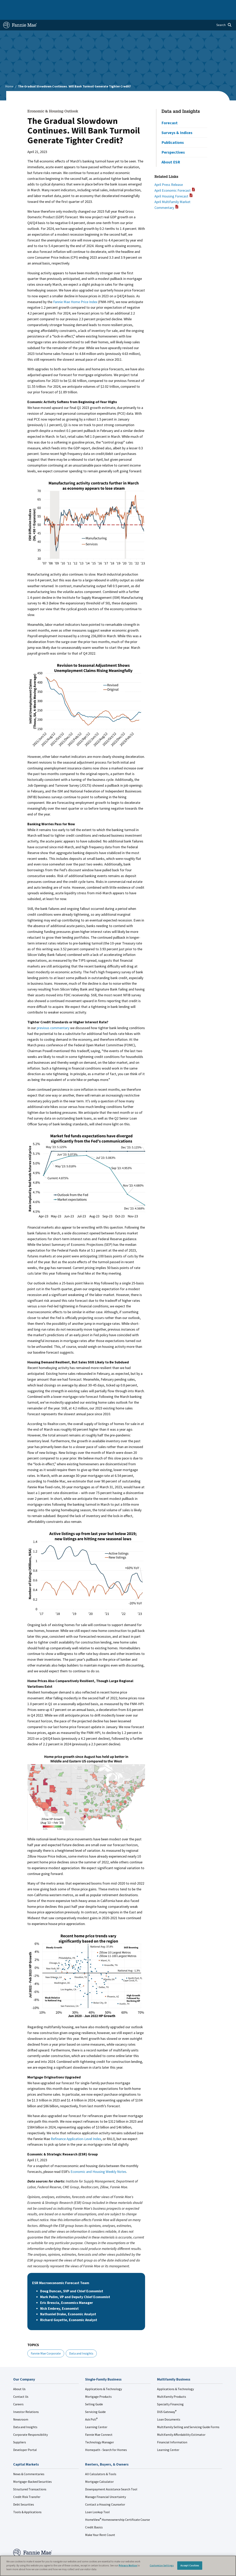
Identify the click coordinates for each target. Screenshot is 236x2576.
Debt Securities (23, 2493)
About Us (19, 2378)
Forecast (169, 111)
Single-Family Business (27, 4)
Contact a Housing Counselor (105, 2493)
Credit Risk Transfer (26, 2486)
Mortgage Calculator (99, 2471)
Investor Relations (26, 2401)
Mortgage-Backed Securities (32, 2471)
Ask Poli (91, 2408)
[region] (118, 2566)
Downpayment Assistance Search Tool (111, 2478)
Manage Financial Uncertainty (105, 2486)
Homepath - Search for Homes (106, 2439)
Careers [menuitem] (212, 4)
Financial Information (172, 2431)
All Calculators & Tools (100, 2463)
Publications (172, 131)
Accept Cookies (189, 2565)
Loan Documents (168, 2408)
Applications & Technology (103, 2378)
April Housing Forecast (171, 185)
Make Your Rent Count (100, 2524)
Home (8, 4)
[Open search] (224, 14)
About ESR (170, 150)
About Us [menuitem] (163, 4)
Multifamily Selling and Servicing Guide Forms (188, 2416)
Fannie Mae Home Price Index (75, 290)
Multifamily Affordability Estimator (181, 2424)
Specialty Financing (170, 2393)
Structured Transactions (29, 2478)
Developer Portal (25, 2439)
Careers (18, 2393)
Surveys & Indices (176, 121)
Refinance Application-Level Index (76, 2127)
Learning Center (96, 2416)
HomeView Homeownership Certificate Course (117, 2509)
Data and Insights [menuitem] (180, 4)
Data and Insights (81, 2342)
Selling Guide (94, 2393)
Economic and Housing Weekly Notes (98, 2160)
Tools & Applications (27, 2501)
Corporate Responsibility (30, 2424)
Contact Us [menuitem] (225, 4)
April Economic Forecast (172, 179)
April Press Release (168, 173)
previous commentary (53, 1017)
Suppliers (19, 2431)
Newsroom (20, 2408)
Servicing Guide (95, 2401)
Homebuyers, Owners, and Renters (104, 4)
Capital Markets (74, 4)
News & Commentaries (28, 2463)
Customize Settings (162, 2565)
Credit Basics (94, 2516)
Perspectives (173, 141)
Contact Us (20, 2386)
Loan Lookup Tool (97, 2501)
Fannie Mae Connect (99, 2424)
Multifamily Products (171, 2386)
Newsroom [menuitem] (199, 4)
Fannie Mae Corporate (46, 2342)
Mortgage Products (98, 2386)
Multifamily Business (52, 4)
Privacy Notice (128, 2565)
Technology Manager (99, 2431)
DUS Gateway (166, 2401)
